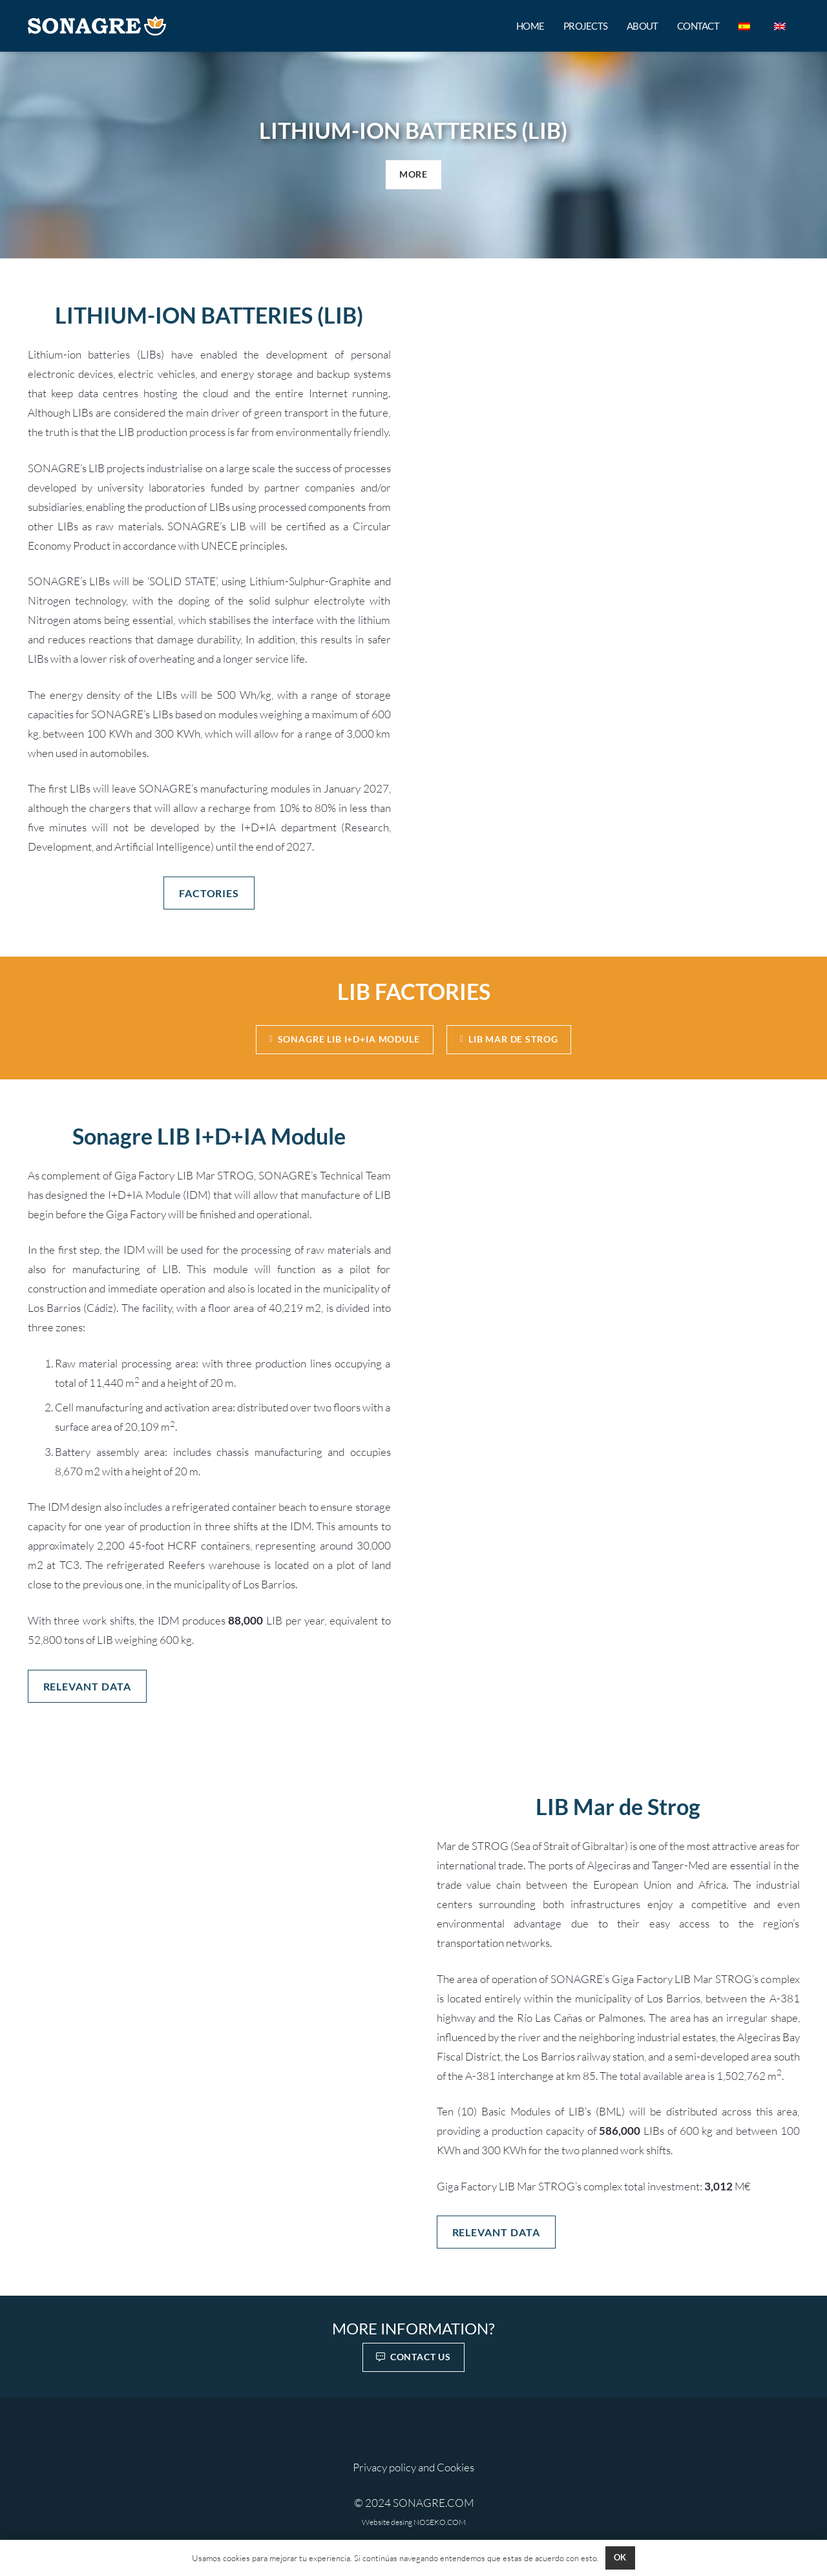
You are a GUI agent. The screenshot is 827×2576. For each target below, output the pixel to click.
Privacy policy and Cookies (413, 2467)
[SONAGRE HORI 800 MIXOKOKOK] (97, 26)
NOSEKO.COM (440, 2522)
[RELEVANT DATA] (87, 1686)
